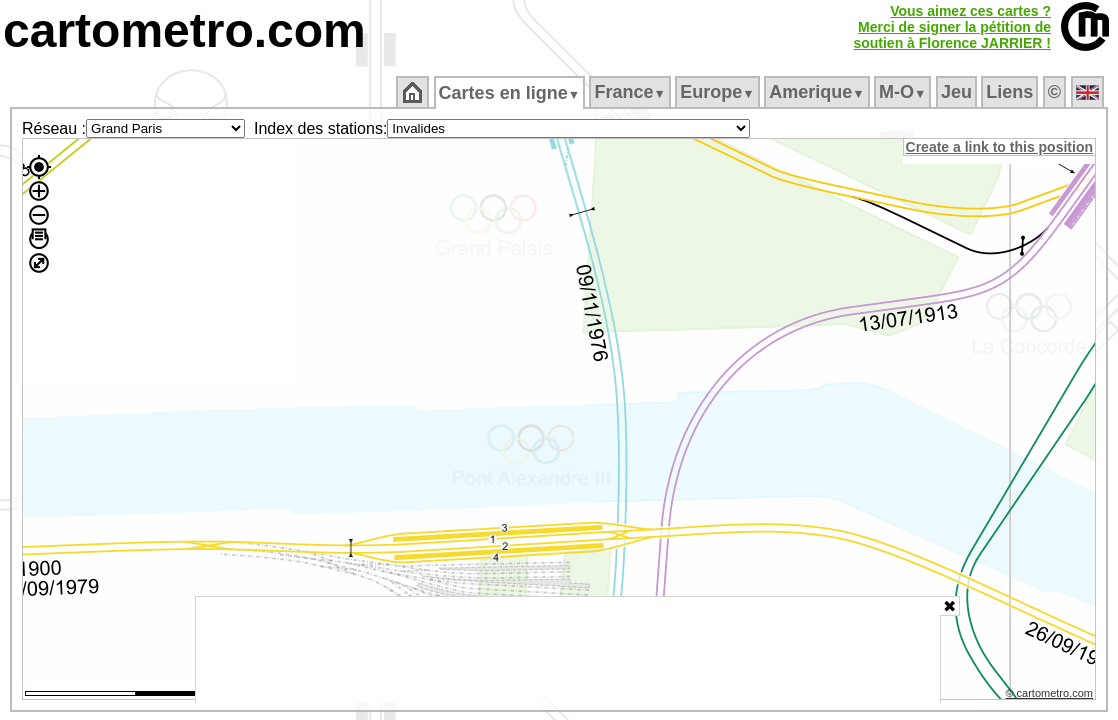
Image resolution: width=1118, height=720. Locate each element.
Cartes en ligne (510, 93)
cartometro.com (184, 30)
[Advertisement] (568, 650)
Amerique (818, 92)
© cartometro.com (1051, 696)
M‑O (904, 92)
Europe (719, 92)
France (631, 92)
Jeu (957, 92)
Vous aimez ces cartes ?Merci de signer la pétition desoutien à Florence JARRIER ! (952, 27)
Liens (1011, 92)
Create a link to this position (1000, 147)
